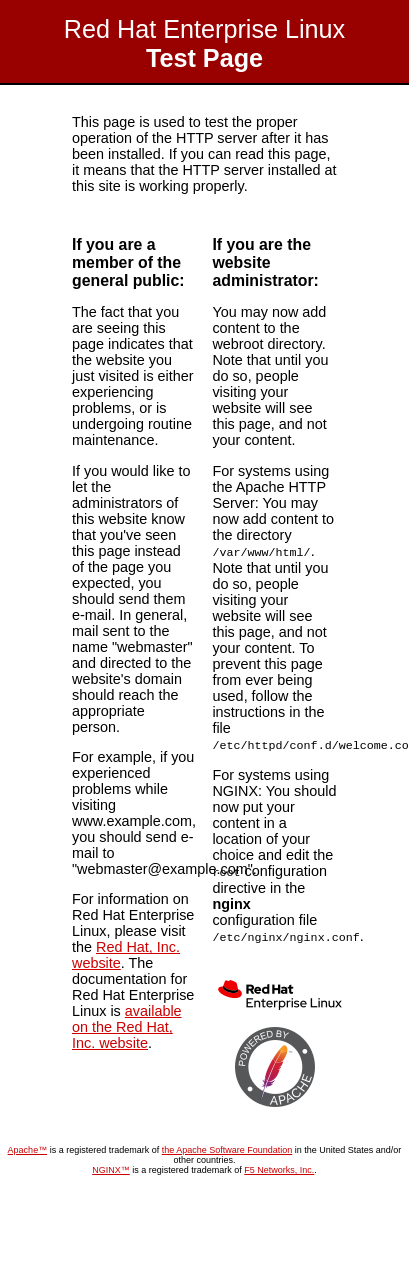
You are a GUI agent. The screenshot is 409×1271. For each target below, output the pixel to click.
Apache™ (28, 1146)
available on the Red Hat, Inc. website (127, 1027)
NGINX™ (111, 1166)
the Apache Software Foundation (227, 1146)
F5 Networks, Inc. (279, 1166)
